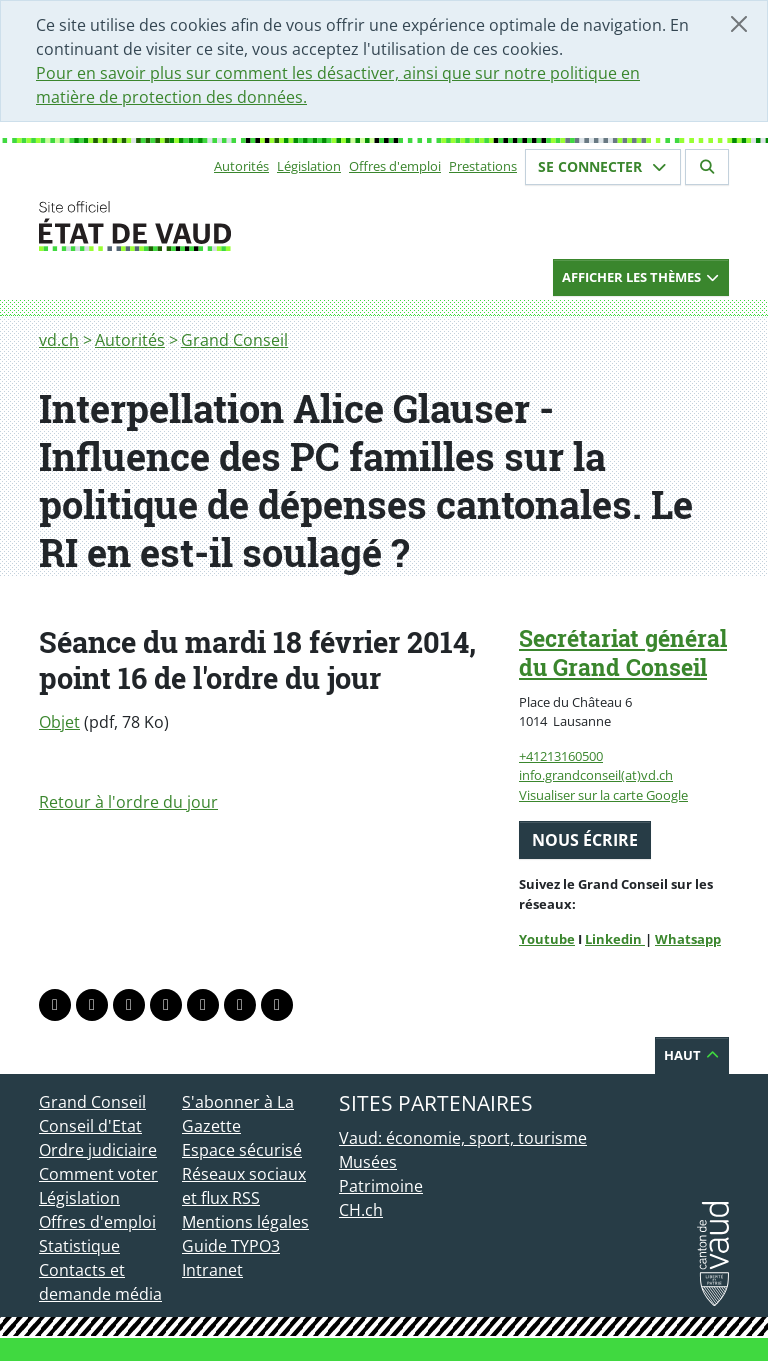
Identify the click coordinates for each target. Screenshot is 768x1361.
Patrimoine (381, 1186)
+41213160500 (561, 756)
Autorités (241, 166)
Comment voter (98, 1174)
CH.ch (361, 1210)
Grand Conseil (234, 340)
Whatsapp (688, 939)
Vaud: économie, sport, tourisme (463, 1138)
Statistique (79, 1246)
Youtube (547, 939)
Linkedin (615, 939)
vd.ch (59, 340)
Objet (59, 722)
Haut (692, 1055)
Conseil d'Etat (90, 1126)
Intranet (212, 1270)
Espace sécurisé (242, 1150)
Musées (368, 1162)
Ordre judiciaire (98, 1150)
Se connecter (603, 166)
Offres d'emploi (395, 166)
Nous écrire (585, 840)
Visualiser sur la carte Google (603, 795)
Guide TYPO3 (231, 1246)
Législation (309, 166)
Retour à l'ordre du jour (128, 802)
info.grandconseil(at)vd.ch (596, 775)
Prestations (483, 166)
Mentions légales (245, 1222)
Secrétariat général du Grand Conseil (623, 652)
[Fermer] (739, 24)
